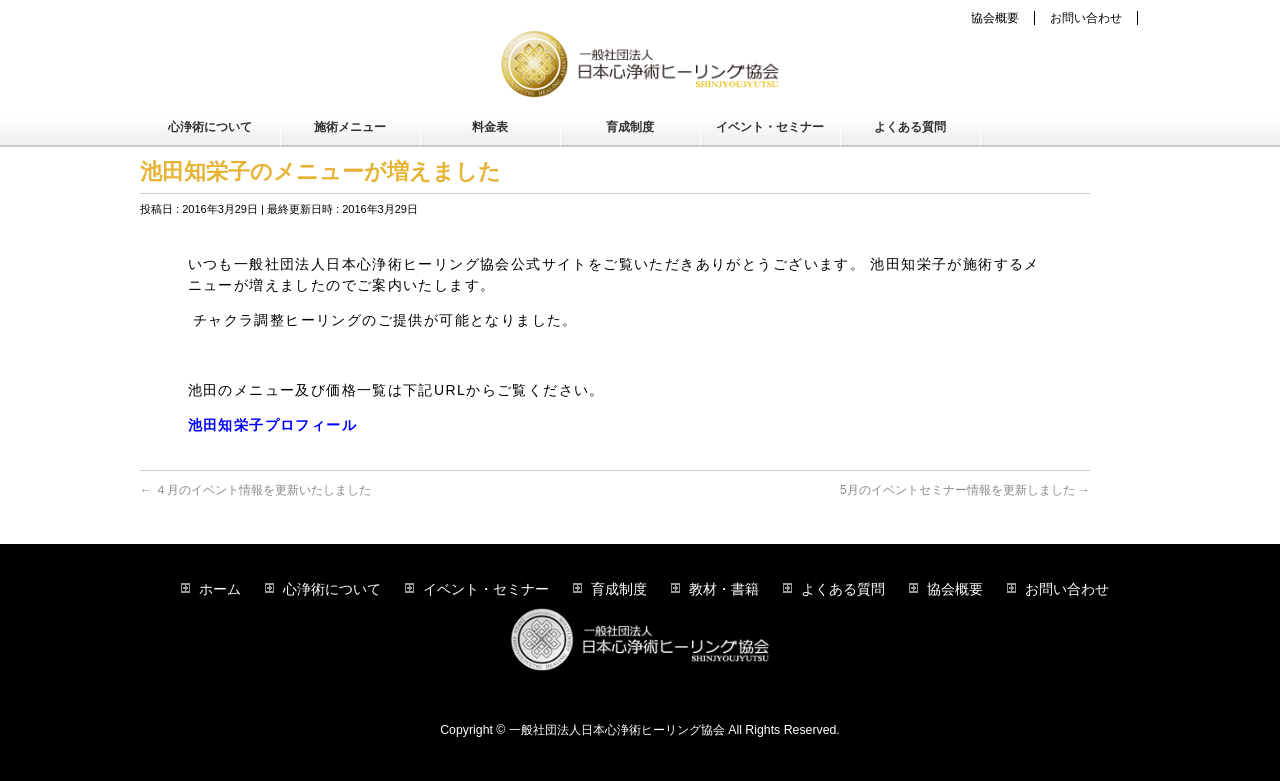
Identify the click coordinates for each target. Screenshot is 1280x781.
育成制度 (619, 589)
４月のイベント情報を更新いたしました (255, 490)
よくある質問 (843, 589)
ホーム (220, 589)
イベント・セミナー (486, 589)
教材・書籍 (724, 589)
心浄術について (332, 589)
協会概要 (995, 18)
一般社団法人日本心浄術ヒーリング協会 (617, 730)
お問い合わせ (1086, 18)
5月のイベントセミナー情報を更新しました (965, 490)
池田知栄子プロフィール (272, 425)
